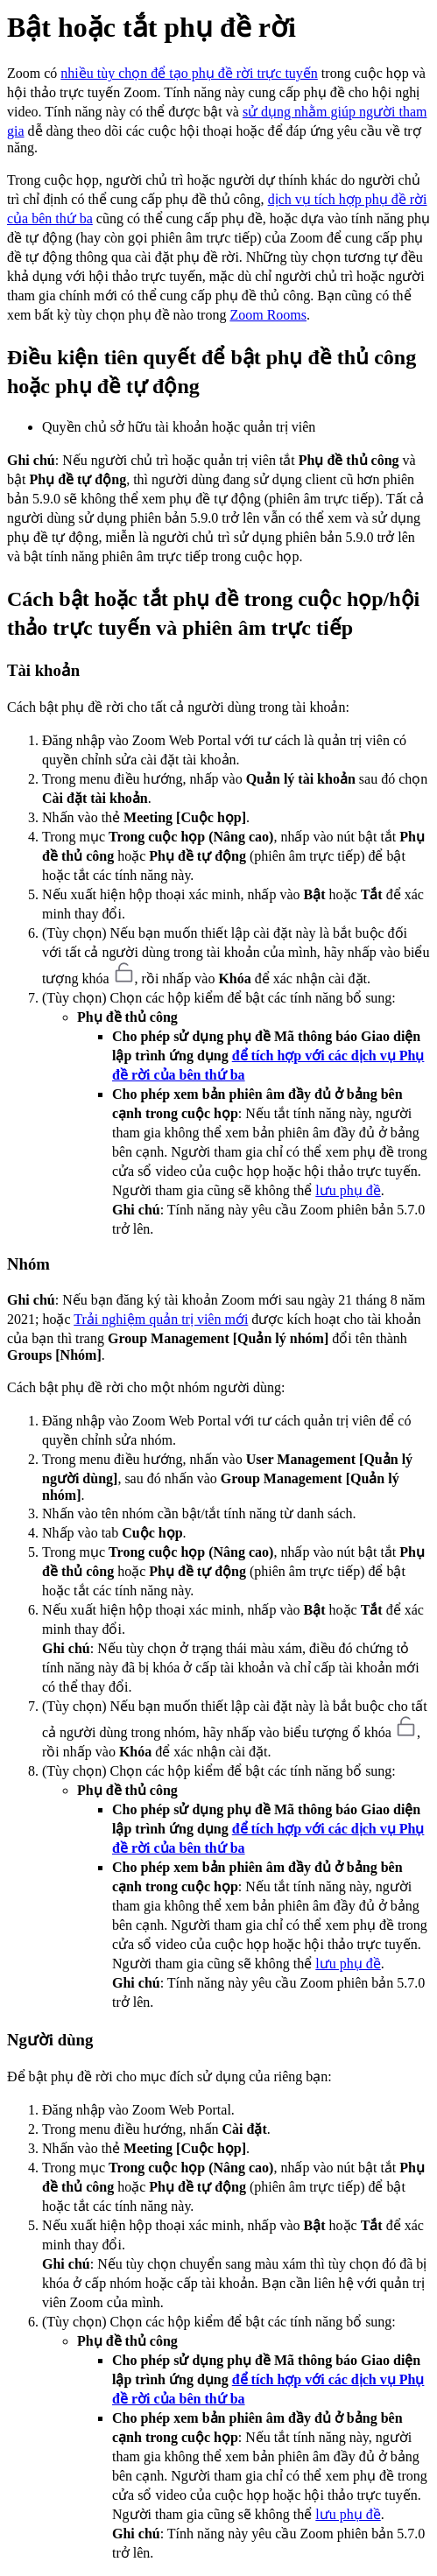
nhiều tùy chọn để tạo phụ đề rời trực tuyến (189, 73)
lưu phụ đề (347, 1190)
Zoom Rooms (268, 314)
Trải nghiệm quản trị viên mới (161, 1319)
